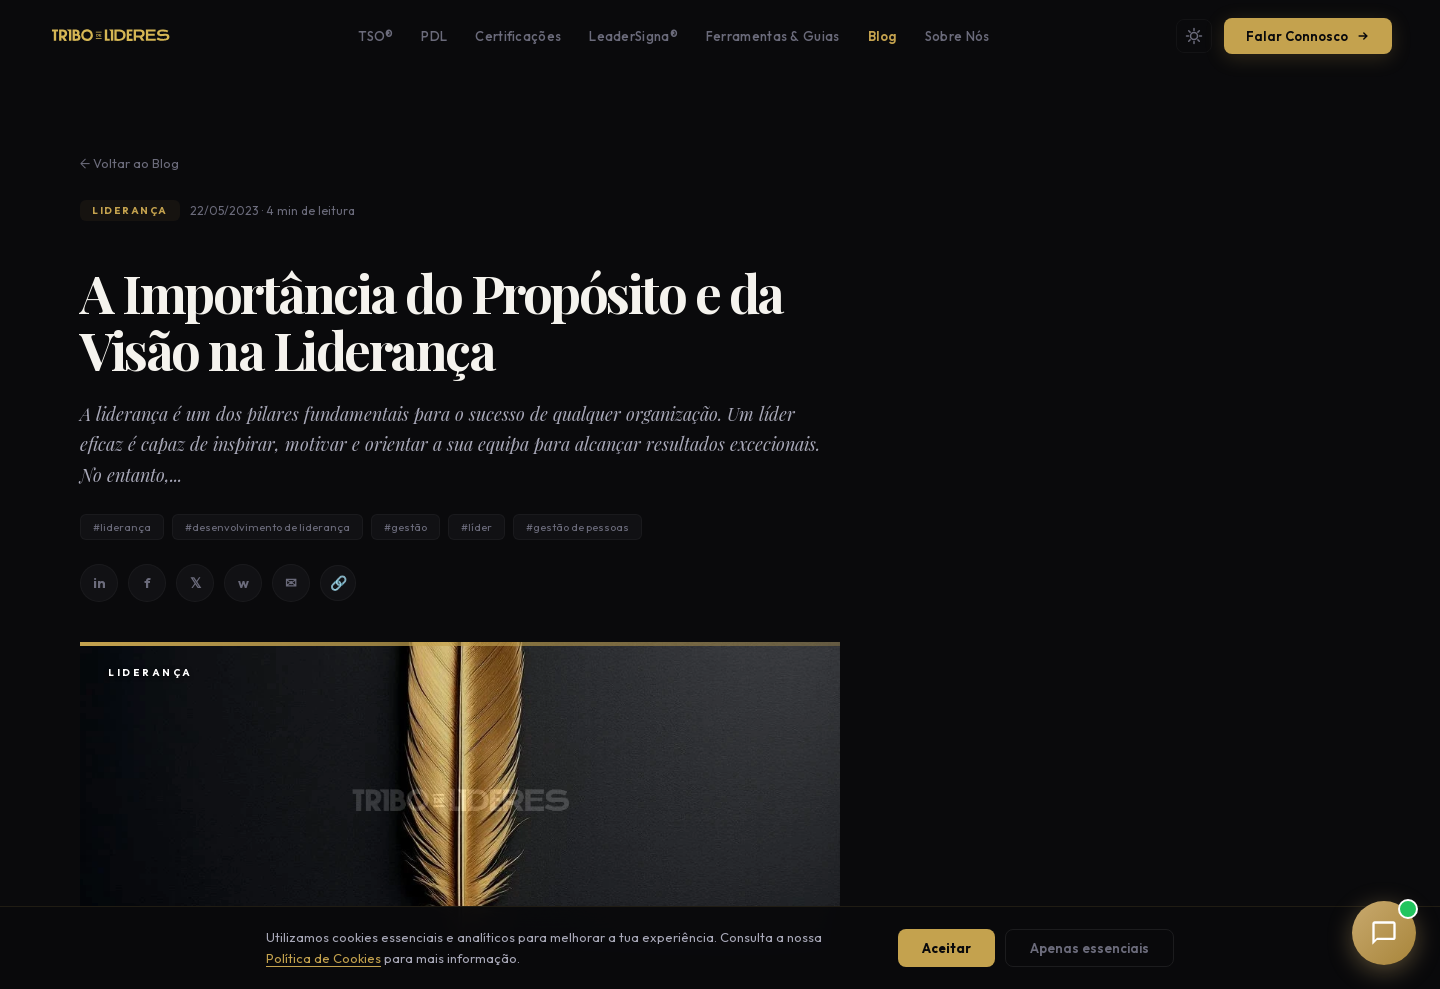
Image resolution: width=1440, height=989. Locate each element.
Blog (882, 36)
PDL (434, 36)
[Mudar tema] (1194, 36)
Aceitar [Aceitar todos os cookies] (946, 948)
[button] (1384, 933)
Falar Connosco (1308, 36)
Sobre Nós (957, 36)
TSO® (375, 36)
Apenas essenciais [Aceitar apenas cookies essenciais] (1089, 948)
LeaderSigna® (633, 36)
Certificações (518, 36)
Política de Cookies (323, 958)
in (99, 583)
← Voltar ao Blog (129, 163)
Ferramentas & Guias (773, 36)
